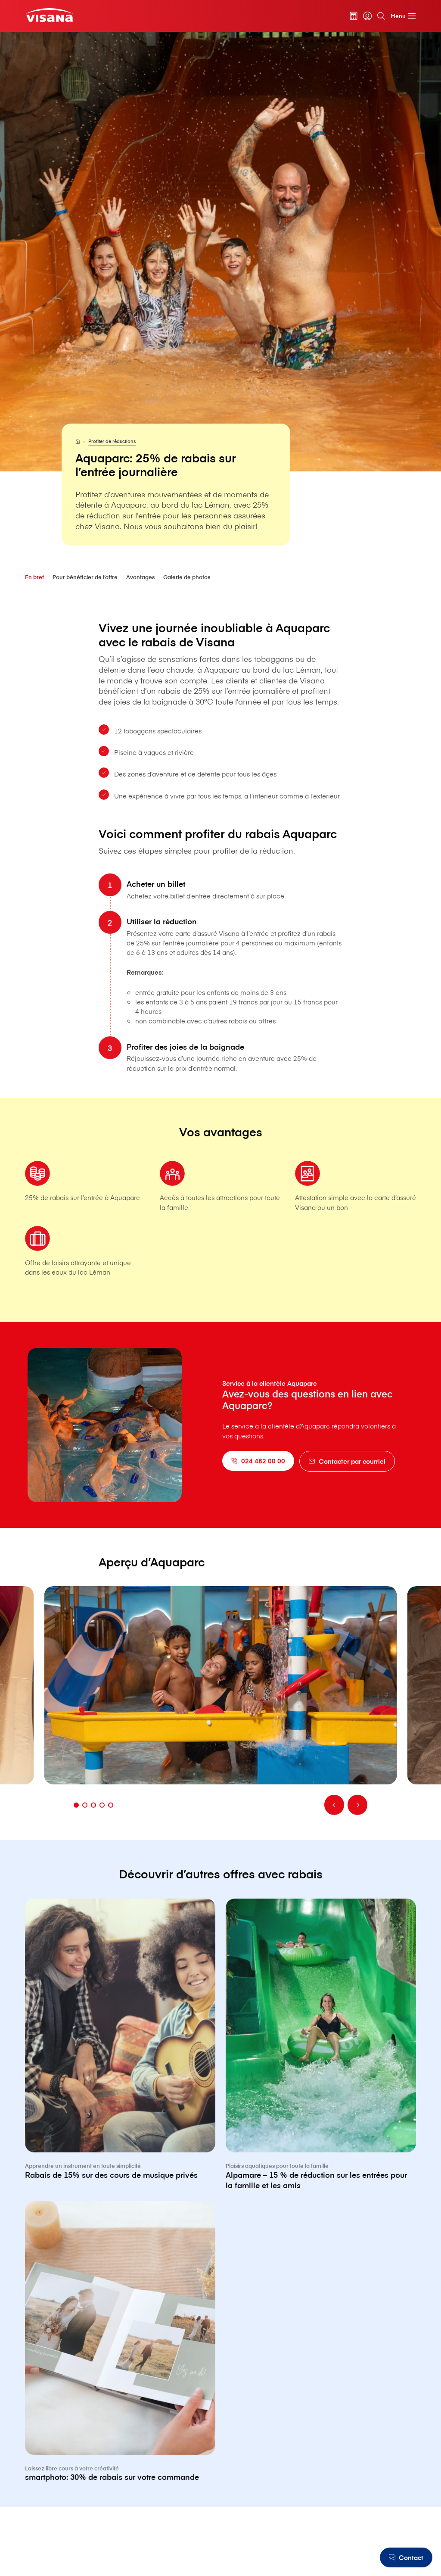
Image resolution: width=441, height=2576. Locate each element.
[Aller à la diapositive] (76, 1825)
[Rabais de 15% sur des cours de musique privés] (120, 2079)
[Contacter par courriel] (347, 1461)
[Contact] (406, 2557)
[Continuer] (357, 1824)
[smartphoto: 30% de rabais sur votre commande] (120, 2381)
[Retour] (334, 1824)
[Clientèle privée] (49, 15)
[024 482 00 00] (258, 1461)
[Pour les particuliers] (77, 441)
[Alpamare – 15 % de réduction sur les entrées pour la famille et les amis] (321, 2084)
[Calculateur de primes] (353, 16)
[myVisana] (367, 16)
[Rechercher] (381, 16)
